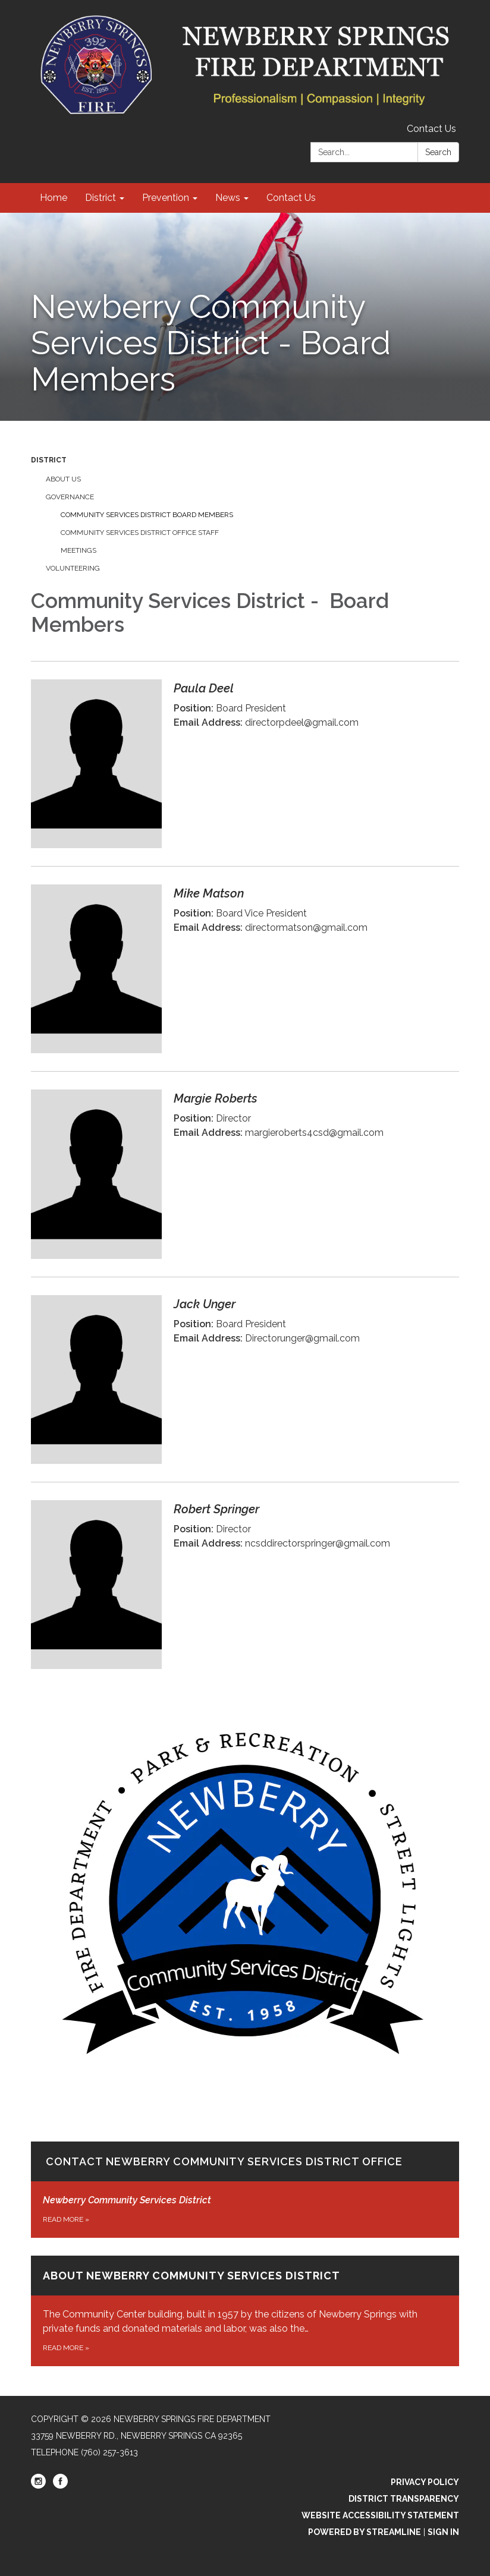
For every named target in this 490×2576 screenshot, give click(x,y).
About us (63, 479)
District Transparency (403, 2498)
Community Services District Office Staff (140, 532)
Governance (70, 497)
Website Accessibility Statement (380, 2515)
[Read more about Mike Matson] (245, 968)
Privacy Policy (425, 2482)
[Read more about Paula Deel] (245, 763)
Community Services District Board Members (147, 515)
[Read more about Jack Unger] (245, 1379)
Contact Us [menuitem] (291, 197)
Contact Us (431, 128)
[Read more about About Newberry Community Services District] (245, 2311)
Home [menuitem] (53, 197)
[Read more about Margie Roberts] (245, 1173)
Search (438, 152)
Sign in (443, 2532)
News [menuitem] (227, 197)
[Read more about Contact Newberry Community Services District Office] (245, 1976)
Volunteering (73, 568)
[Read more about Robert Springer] (245, 1584)
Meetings (78, 550)
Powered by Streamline (364, 2532)
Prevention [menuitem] (165, 197)
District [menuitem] (100, 197)
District (49, 460)
